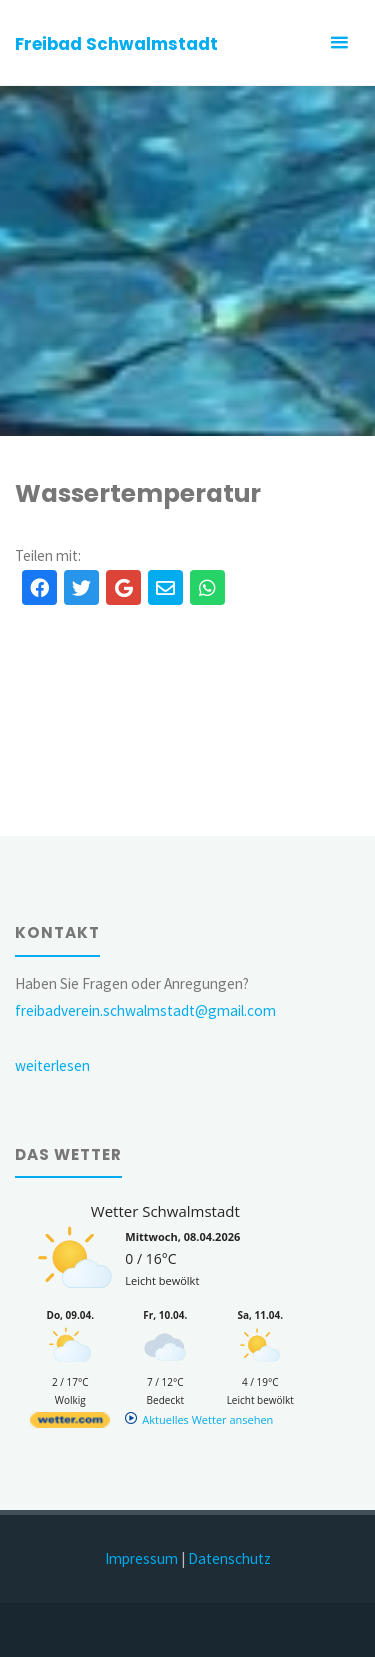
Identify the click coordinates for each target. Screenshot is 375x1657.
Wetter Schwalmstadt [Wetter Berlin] (165, 1211)
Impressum (141, 1558)
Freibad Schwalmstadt (116, 44)
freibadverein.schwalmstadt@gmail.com (145, 1010)
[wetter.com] (70, 1423)
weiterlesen (52, 1065)
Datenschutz (229, 1558)
